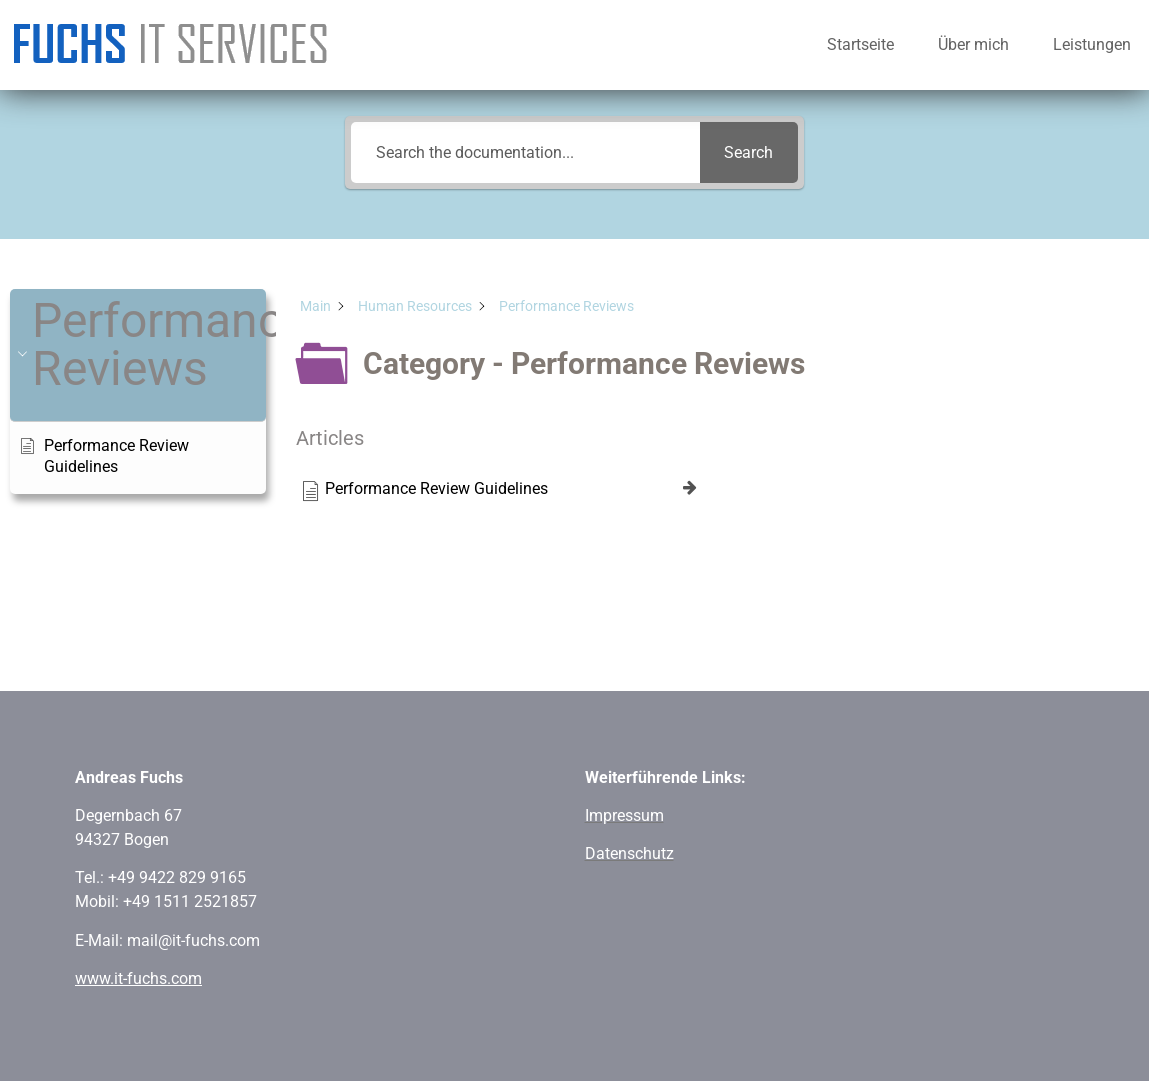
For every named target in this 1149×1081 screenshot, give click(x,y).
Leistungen (1092, 44)
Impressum (624, 815)
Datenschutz (629, 853)
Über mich (973, 44)
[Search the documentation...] (525, 152)
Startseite (860, 44)
